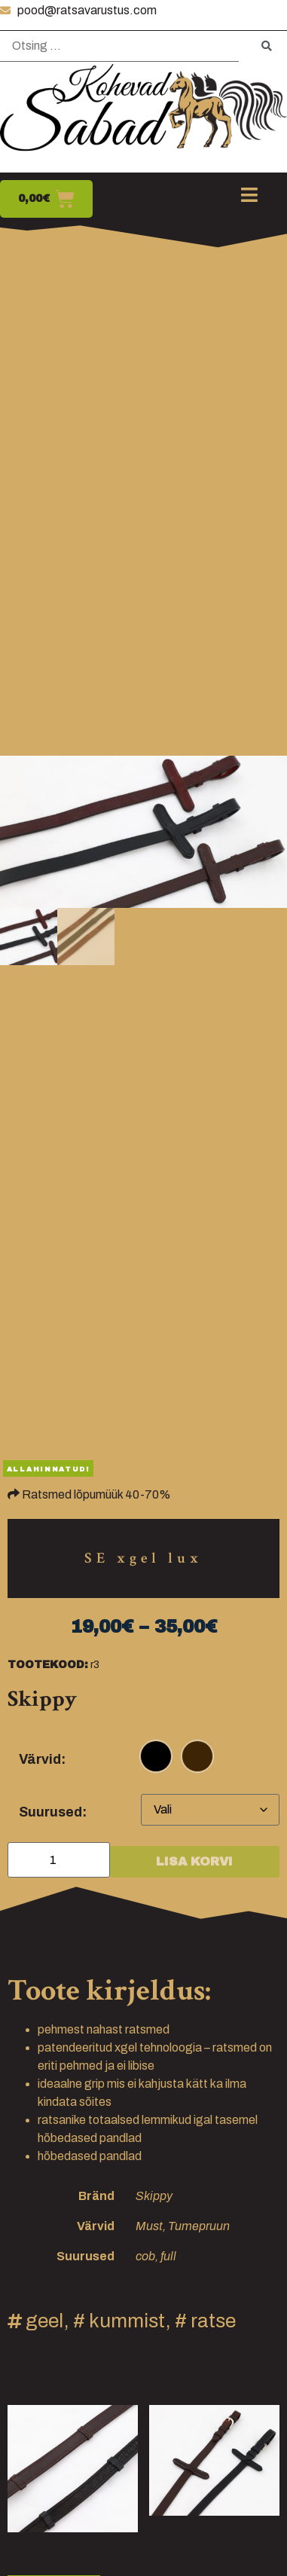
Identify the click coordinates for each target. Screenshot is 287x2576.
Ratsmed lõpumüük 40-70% (96, 1494)
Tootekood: (48, 1665)
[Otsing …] (119, 46)
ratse (213, 2320)
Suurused (50, 1812)
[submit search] (266, 46)
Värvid (40, 1759)
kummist (127, 2320)
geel (44, 2320)
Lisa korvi (194, 1861)
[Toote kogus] (59, 1860)
